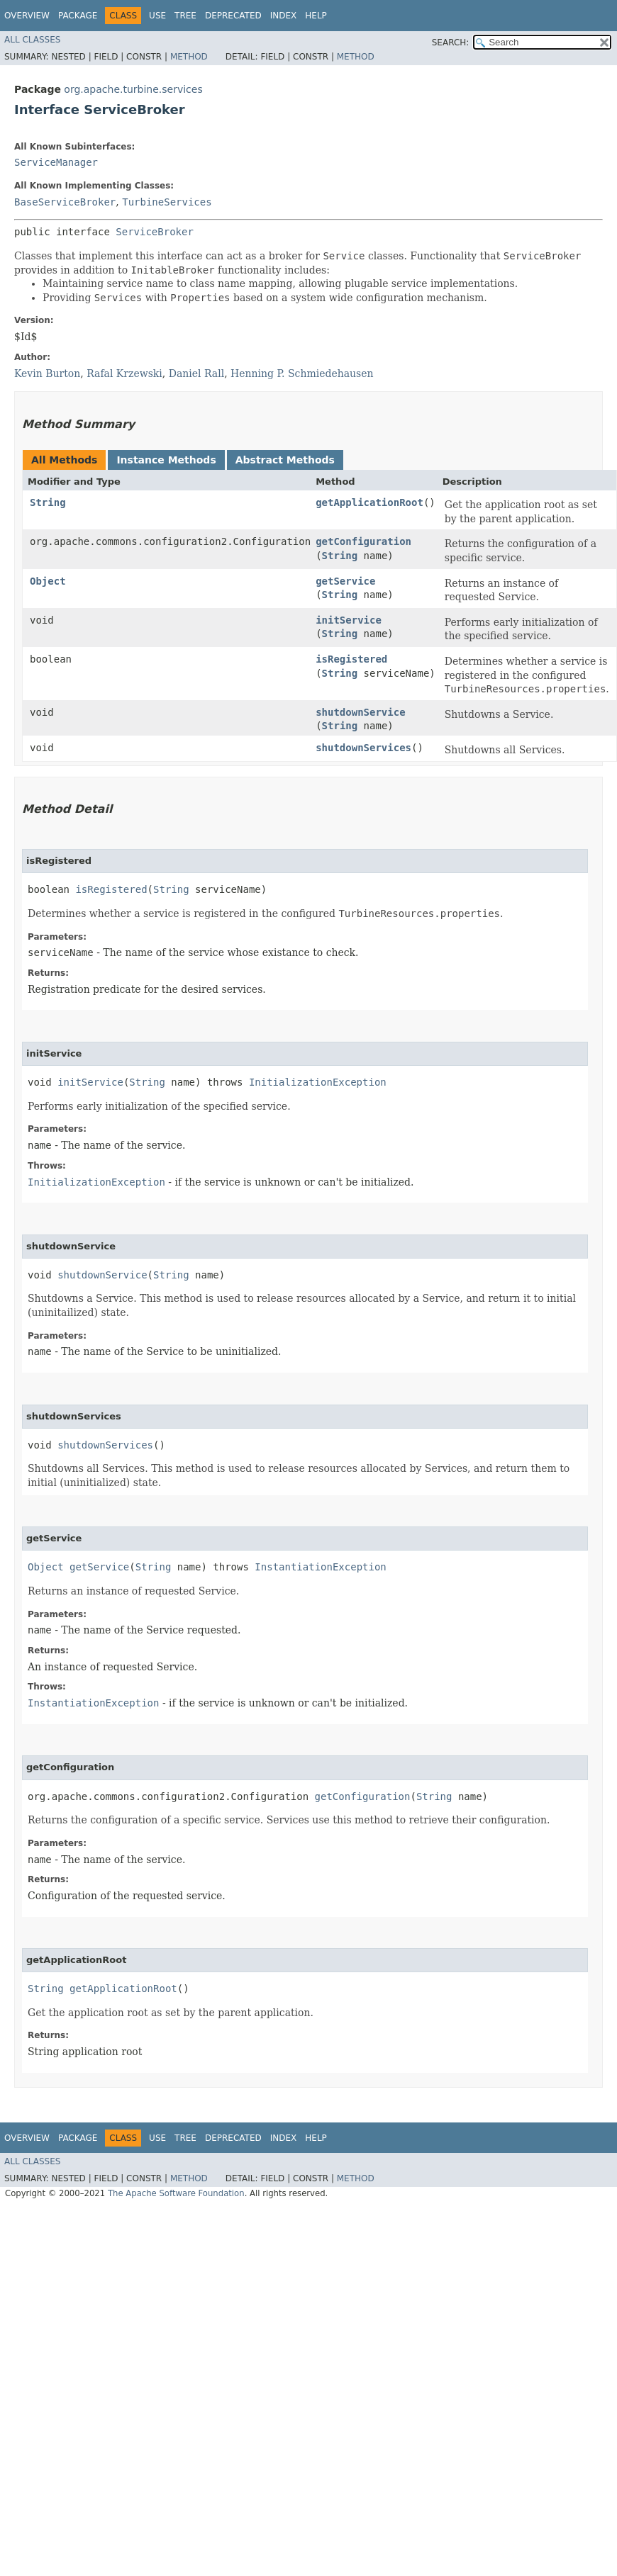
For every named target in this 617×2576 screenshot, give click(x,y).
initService (349, 620)
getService (345, 581)
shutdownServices (363, 747)
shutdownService (360, 712)
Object (48, 581)
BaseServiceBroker (65, 202)
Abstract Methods (285, 460)
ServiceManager (56, 162)
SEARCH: (450, 42)
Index (283, 16)
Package (77, 16)
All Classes (32, 40)
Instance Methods (166, 460)
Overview (27, 16)
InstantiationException (320, 1567)
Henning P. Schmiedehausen (302, 373)
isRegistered (351, 659)
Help (316, 16)
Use (157, 16)
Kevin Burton (47, 373)
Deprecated (233, 16)
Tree (185, 16)
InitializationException (318, 1082)
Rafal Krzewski (124, 373)
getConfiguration (363, 541)
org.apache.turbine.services (133, 89)
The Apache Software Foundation (176, 2193)
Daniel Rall (196, 373)
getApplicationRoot (369, 502)
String (48, 502)
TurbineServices (166, 202)
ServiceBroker (155, 231)
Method (189, 57)
